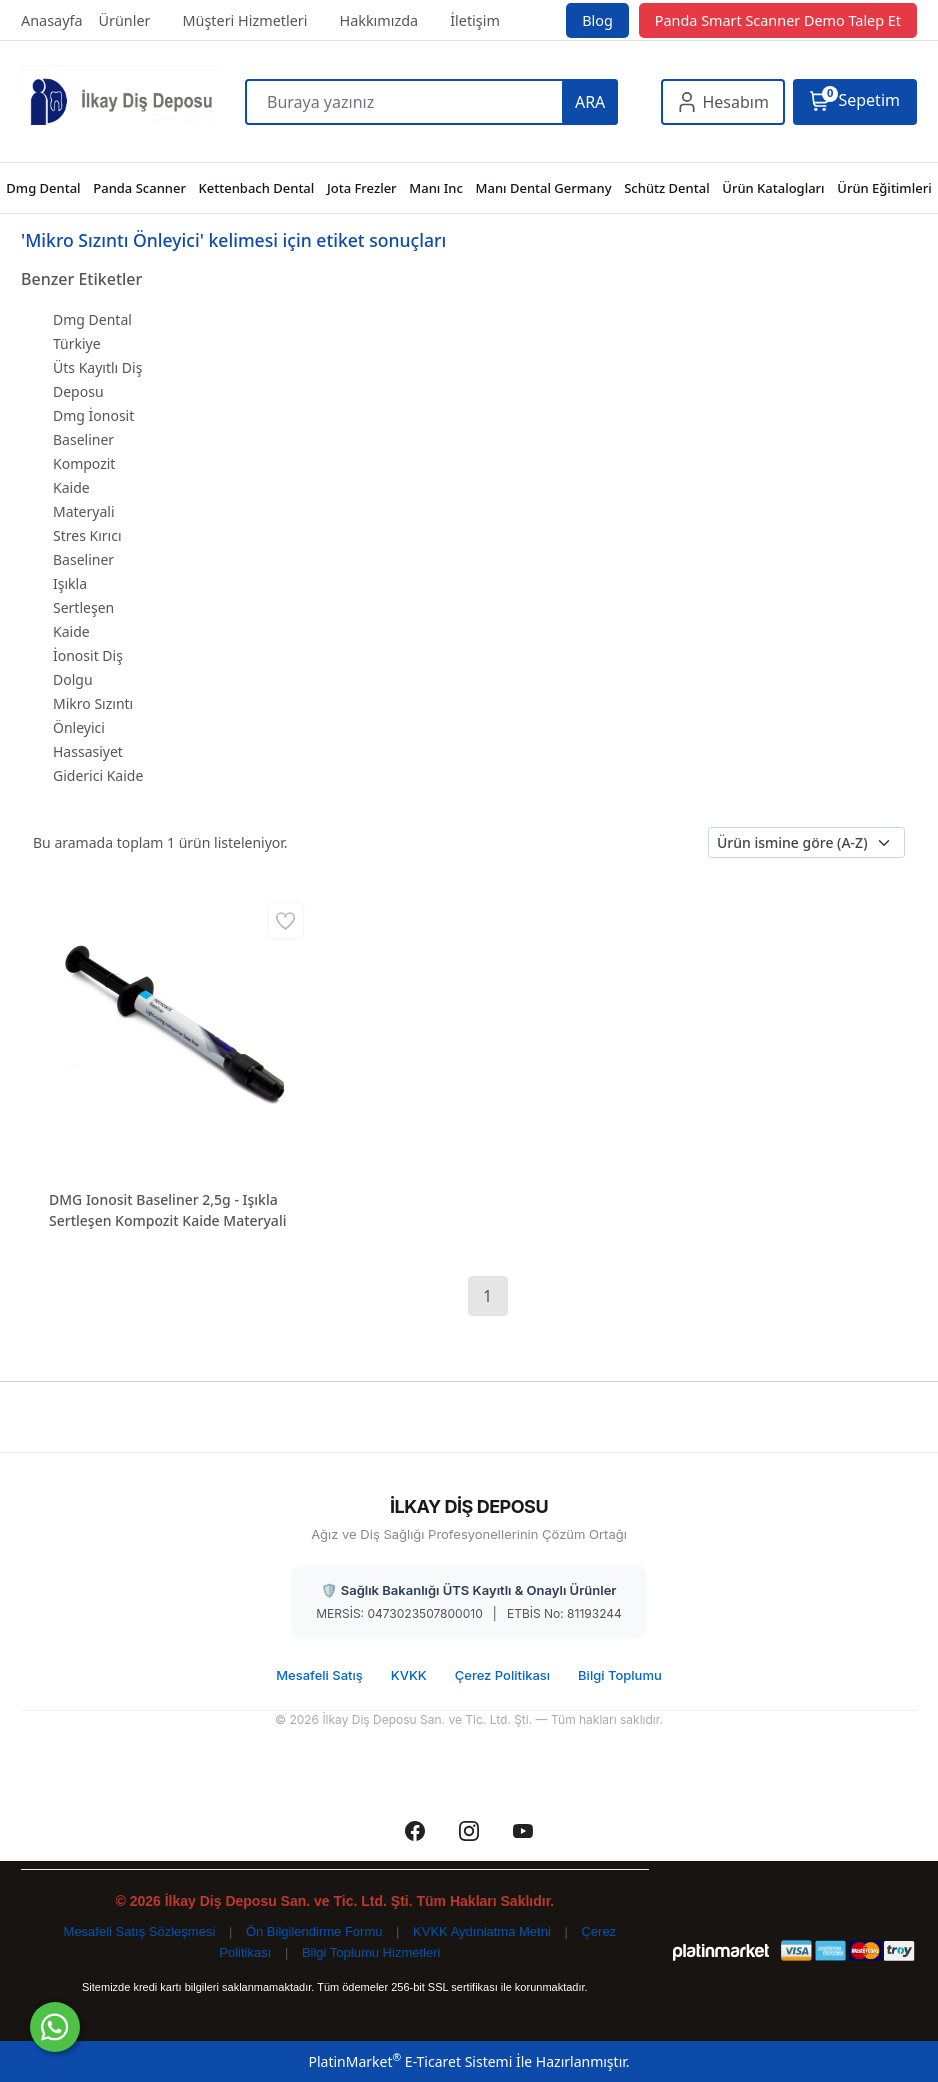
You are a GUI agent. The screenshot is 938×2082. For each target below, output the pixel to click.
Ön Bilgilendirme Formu (314, 1931)
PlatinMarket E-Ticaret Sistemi (410, 2061)
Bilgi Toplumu (620, 1675)
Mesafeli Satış (319, 1675)
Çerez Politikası (502, 1675)
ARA (590, 102)
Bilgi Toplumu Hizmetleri (371, 1952)
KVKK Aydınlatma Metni (482, 1931)
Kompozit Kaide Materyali (84, 487)
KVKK (409, 1675)
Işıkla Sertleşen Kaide (83, 607)
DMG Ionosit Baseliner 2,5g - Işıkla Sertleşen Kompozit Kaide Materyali (167, 1210)
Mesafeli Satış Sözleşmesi (140, 1931)
